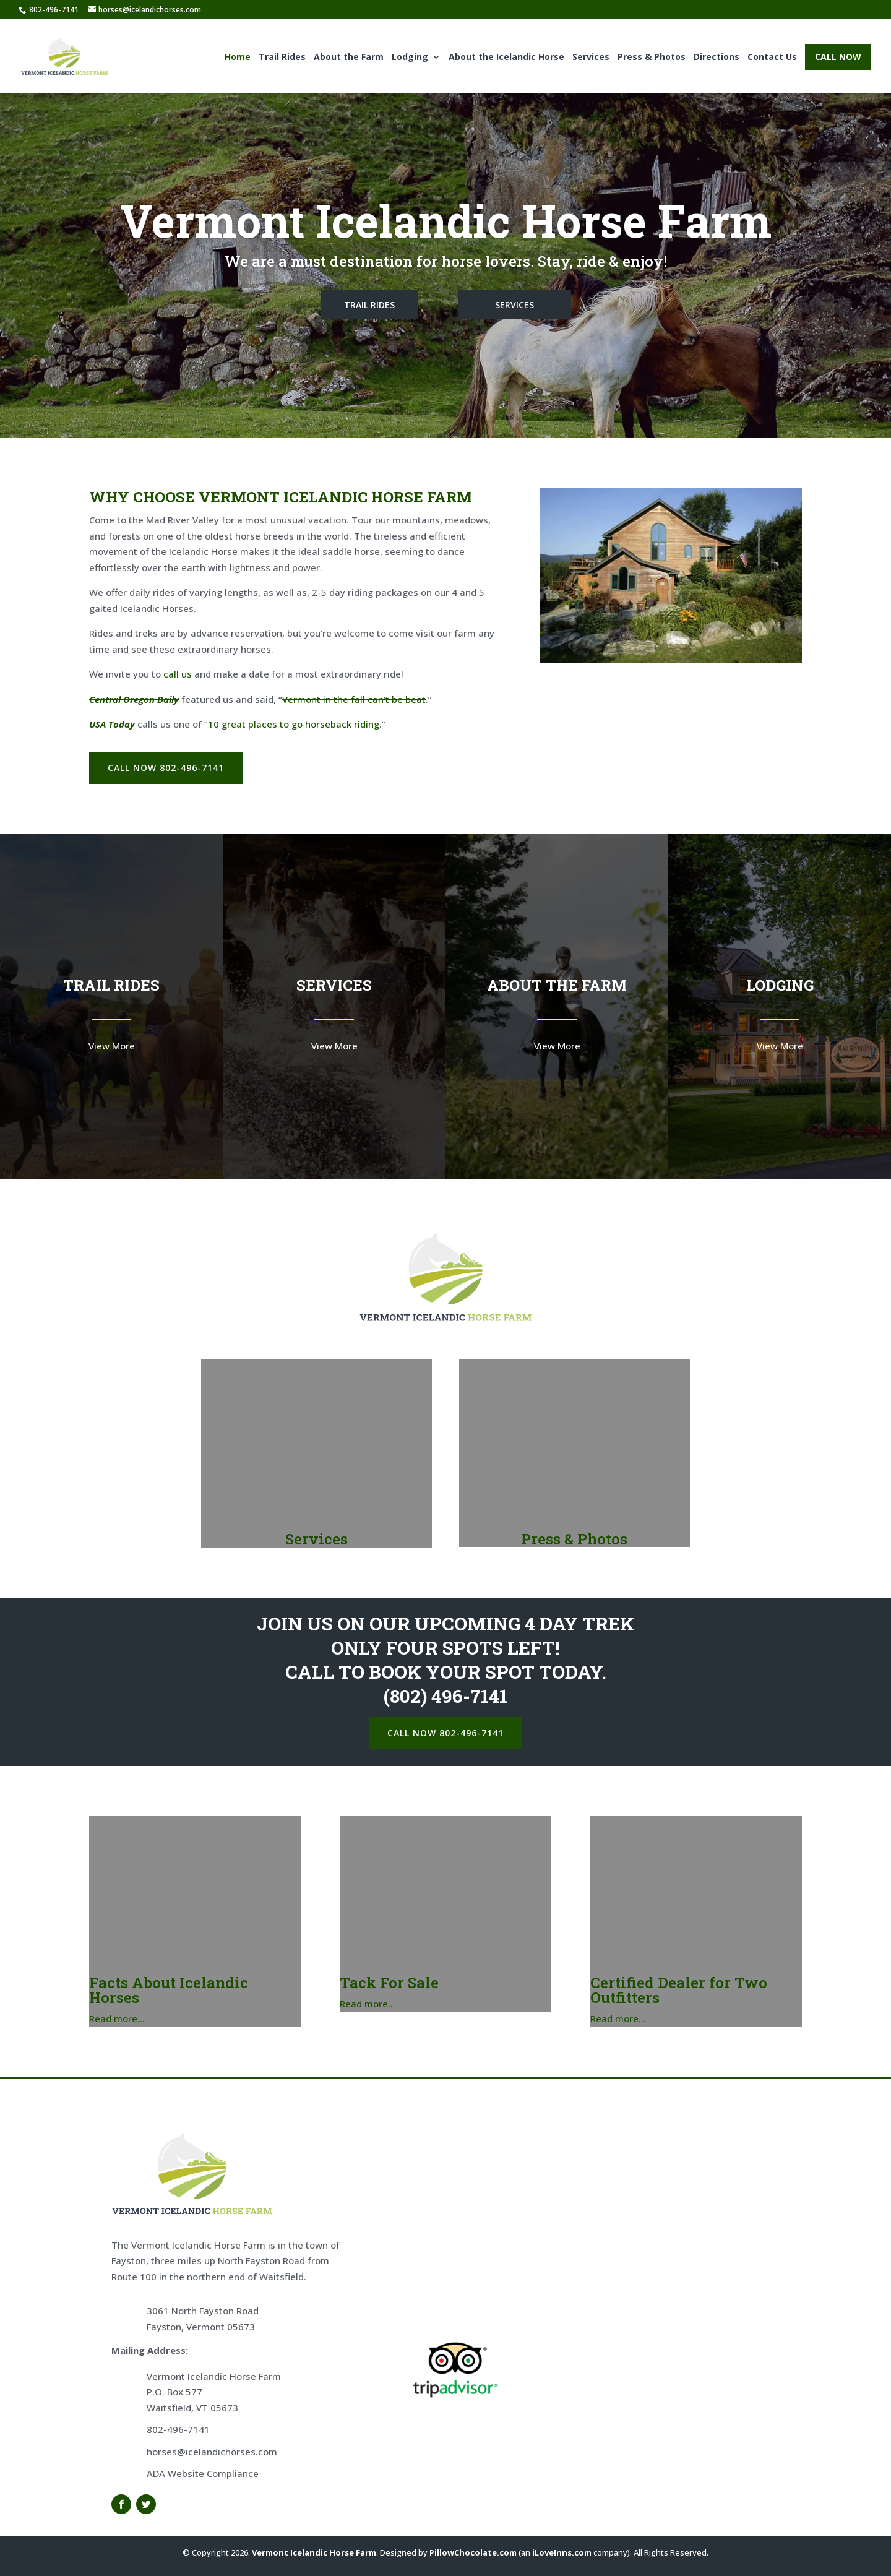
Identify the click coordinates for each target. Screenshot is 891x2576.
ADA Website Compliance (203, 2473)
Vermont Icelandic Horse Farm (314, 2552)
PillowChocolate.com (473, 2552)
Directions (716, 60)
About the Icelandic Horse (506, 60)
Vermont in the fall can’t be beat (354, 699)
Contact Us (772, 60)
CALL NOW (838, 59)
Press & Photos (652, 60)
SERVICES (514, 305)
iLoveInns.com (562, 2552)
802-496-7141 (178, 2429)
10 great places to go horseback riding (293, 724)
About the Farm (349, 60)
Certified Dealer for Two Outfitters (678, 1990)
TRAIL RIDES (369, 305)
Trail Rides (282, 60)
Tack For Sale (389, 1982)
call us (177, 674)
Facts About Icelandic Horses (168, 1990)
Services (590, 60)
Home (238, 60)
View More (111, 1046)
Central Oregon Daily (134, 699)
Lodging (410, 60)
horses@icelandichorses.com (212, 2451)
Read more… (117, 2018)
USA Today (112, 724)
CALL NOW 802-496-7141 (166, 767)
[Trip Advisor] (455, 2395)
